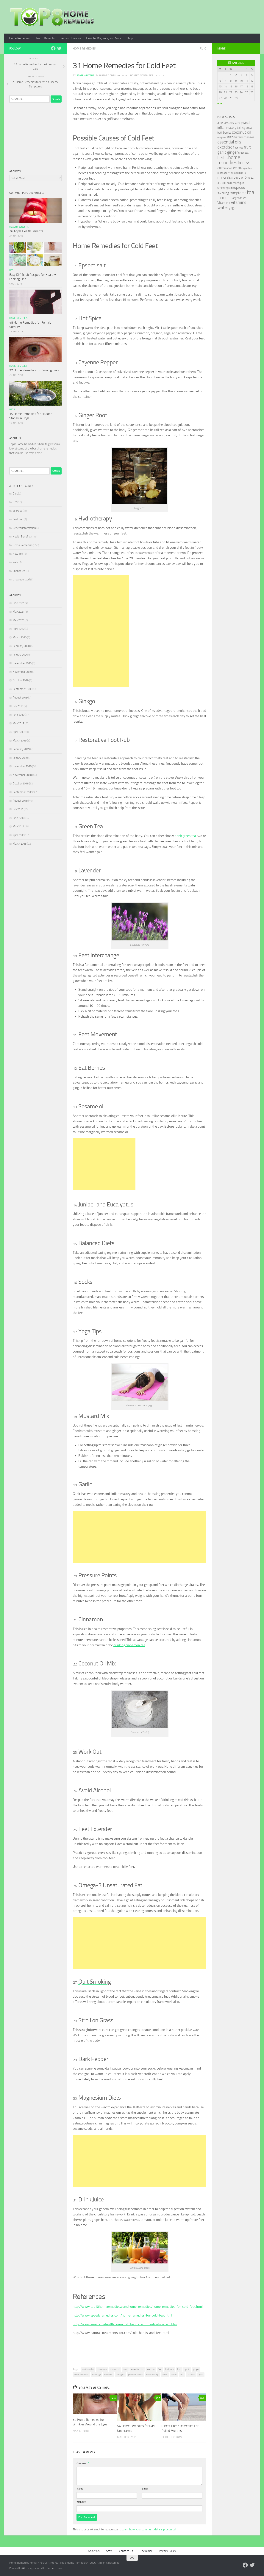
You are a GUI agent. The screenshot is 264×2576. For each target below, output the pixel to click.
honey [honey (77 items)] (243, 162)
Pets (12, 409)
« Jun (220, 103)
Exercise (17, 510)
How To (17, 553)
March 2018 (19, 843)
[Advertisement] (101, 631)
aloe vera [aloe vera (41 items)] (223, 123)
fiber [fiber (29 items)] (235, 147)
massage (96, 2374)
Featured (18, 519)
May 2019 (18, 723)
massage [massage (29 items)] (222, 172)
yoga (201, 2374)
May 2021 (18, 611)
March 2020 (19, 637)
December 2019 (22, 663)
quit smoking (152, 2374)
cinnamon (102, 2369)
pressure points (135, 2374)
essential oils (137, 2369)
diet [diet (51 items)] (230, 137)
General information (24, 528)
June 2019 (18, 714)
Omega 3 (120, 2374)
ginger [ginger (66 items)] (232, 152)
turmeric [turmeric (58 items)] (224, 197)
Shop (129, 38)
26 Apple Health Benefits (26, 231)
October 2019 (21, 680)
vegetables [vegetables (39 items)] (239, 198)
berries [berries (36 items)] (227, 132)
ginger (196, 2369)
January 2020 (20, 654)
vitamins (191, 2374)
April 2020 (18, 629)
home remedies (81, 2374)
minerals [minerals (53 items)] (224, 177)
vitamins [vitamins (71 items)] (238, 202)
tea (181, 2374)
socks (164, 2374)
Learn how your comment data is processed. (148, 2529)
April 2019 (18, 732)
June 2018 (18, 818)
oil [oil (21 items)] (232, 178)
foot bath (169, 2369)
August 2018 (20, 800)
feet (160, 2369)
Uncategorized (21, 579)
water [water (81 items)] (222, 207)
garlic (187, 2369)
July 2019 (18, 706)
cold (125, 2369)
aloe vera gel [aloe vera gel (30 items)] (237, 123)
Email (145, 2488)
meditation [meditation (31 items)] (234, 172)
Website (81, 2502)
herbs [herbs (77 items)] (222, 157)
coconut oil (115, 2369)
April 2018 (18, 835)
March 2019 (19, 740)
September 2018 (22, 792)
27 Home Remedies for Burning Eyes (34, 370)
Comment (82, 2463)
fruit (179, 2369)
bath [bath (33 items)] (220, 132)
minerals (108, 2374)
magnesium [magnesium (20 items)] (246, 168)
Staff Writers (85, 75)
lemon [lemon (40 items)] (236, 168)
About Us (93, 2551)
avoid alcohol (88, 2369)
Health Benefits (44, 38)
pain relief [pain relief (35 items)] (233, 183)
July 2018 (18, 809)
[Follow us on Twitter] (59, 48)
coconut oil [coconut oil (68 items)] (241, 132)
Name (79, 2488)
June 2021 (18, 603)
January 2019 (20, 757)
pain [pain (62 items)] (222, 182)
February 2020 (21, 646)
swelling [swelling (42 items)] (223, 193)
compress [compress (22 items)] (221, 137)
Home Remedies (19, 38)
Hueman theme (54, 2568)
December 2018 (22, 766)
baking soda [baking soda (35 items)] (244, 127)
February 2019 (21, 749)
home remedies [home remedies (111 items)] (228, 160)
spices (174, 2374)
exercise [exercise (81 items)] (224, 147)
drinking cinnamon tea (129, 1645)
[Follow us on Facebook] (53, 48)
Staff (109, 2551)
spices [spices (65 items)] (239, 187)
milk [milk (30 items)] (243, 172)
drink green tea (185, 836)
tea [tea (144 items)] (250, 192)
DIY (11, 270)
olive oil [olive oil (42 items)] (239, 177)
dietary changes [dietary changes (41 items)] (243, 137)
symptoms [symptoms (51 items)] (237, 193)
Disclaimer (146, 2551)
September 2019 (22, 689)
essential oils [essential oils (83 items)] (229, 142)
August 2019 (20, 697)
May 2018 (18, 826)
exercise (150, 2369)
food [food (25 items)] (241, 147)
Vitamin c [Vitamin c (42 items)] (223, 203)
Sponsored (19, 571)
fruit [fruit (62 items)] (247, 147)
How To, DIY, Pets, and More (103, 38)
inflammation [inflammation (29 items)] (224, 168)
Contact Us (126, 2551)
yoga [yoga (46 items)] (232, 208)
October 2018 (21, 783)
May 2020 (18, 620)
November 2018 (22, 775)
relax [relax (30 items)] (231, 187)
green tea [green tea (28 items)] (243, 152)
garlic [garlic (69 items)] (221, 152)
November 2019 (22, 671)
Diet (15, 493)
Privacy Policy (167, 2551)
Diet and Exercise (70, 38)
